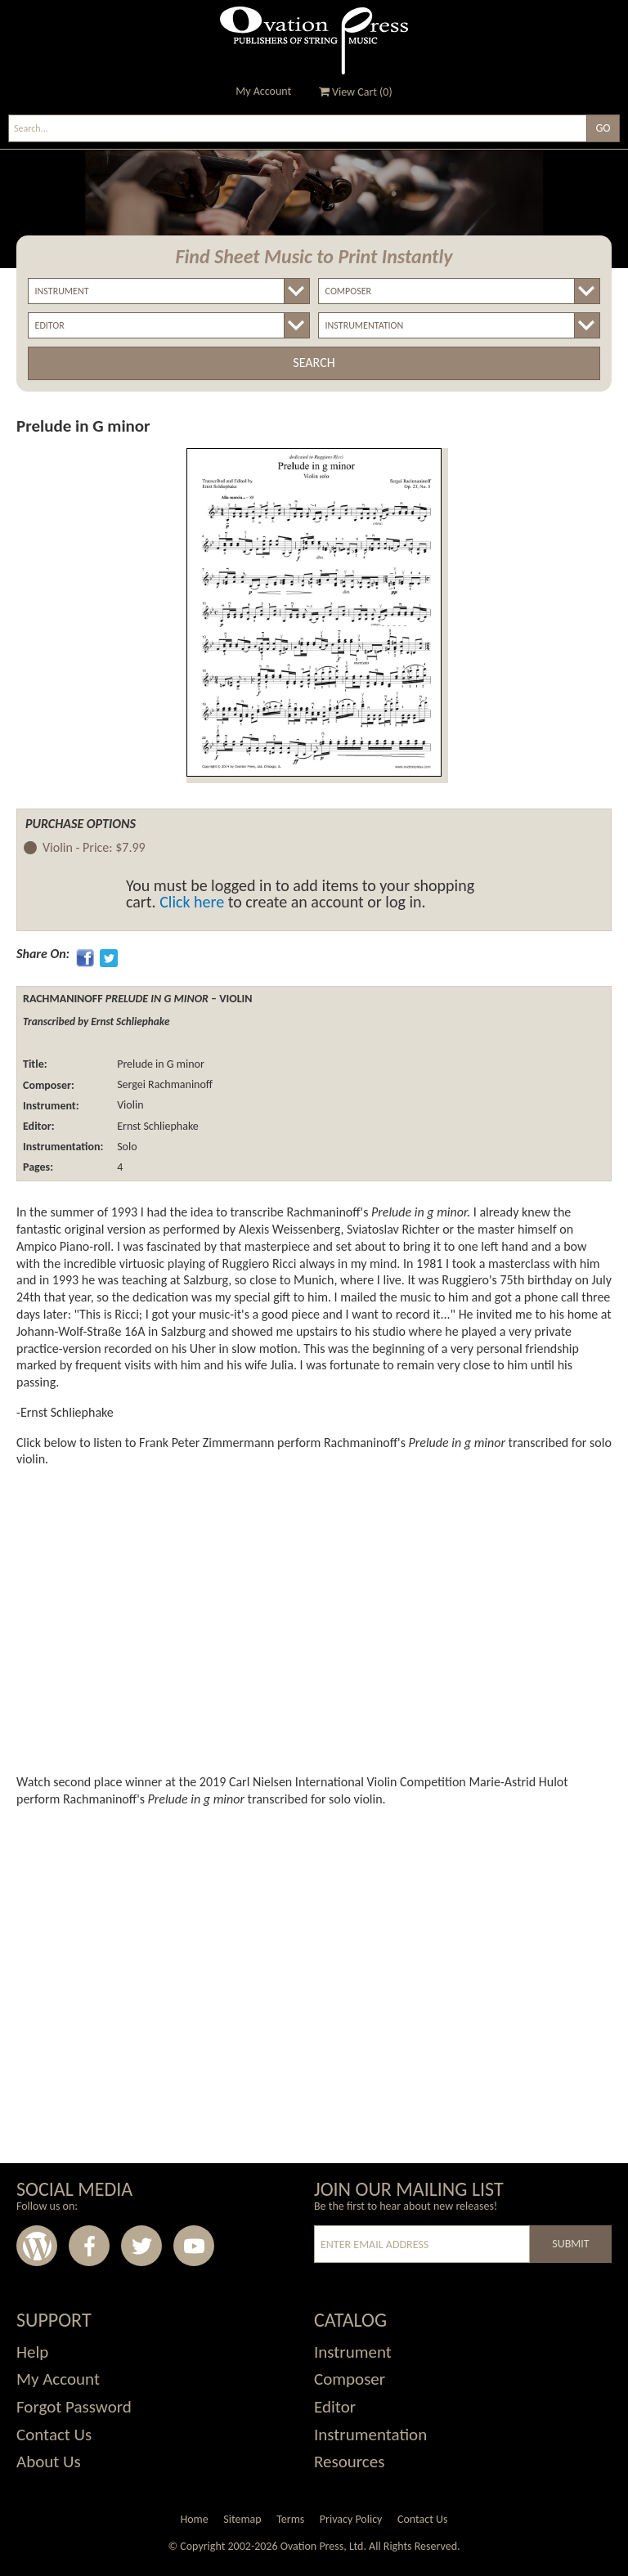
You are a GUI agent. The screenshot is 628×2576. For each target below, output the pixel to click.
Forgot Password (74, 2406)
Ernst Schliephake (156, 1126)
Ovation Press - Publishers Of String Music (314, 40)
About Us (48, 2461)
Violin (129, 1106)
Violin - (94, 848)
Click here (191, 902)
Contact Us (54, 2434)
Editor (335, 2406)
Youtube (193, 2245)
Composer (349, 2379)
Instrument (353, 2352)
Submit (570, 2244)
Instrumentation (370, 2434)
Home (194, 2519)
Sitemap (242, 2519)
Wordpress (36, 2245)
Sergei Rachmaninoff (163, 1085)
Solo (125, 1147)
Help (32, 2352)
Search (313, 362)
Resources (349, 2461)
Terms (290, 2519)
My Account (263, 91)
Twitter (141, 2245)
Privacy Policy (351, 2519)
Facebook (89, 2245)
